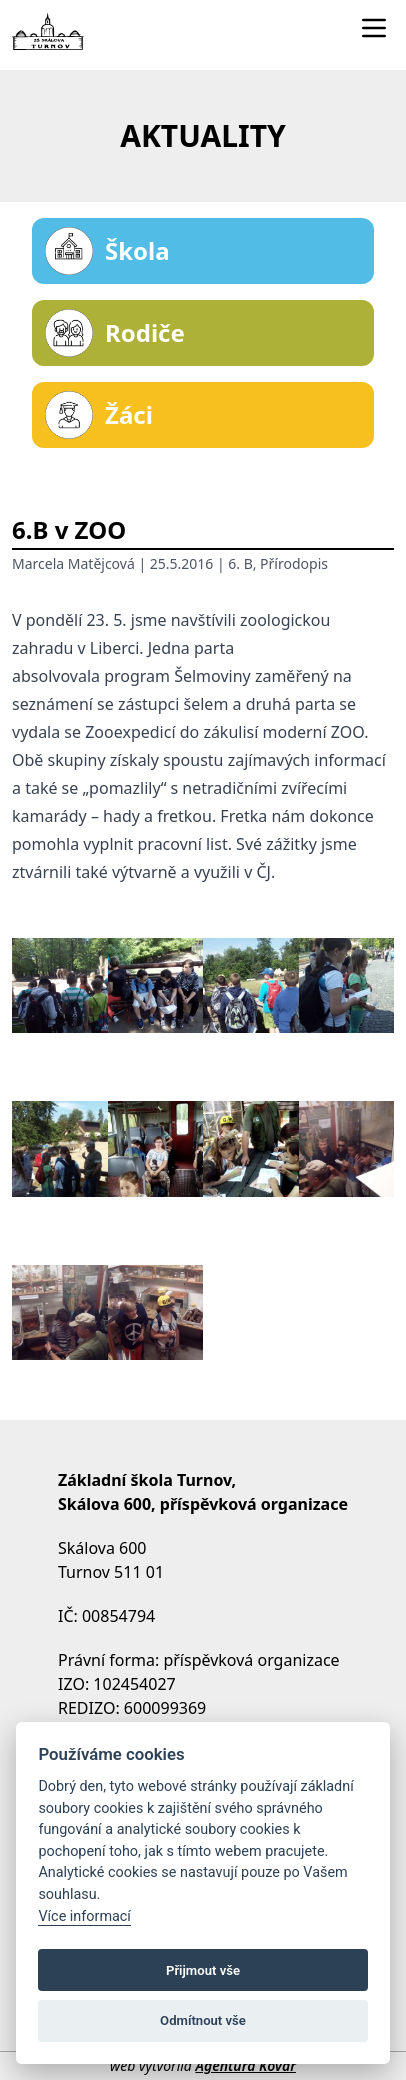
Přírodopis (294, 563)
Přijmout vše (203, 1970)
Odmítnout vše (203, 2020)
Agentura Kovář (245, 2065)
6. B (240, 563)
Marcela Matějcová (73, 563)
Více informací (84, 1916)
